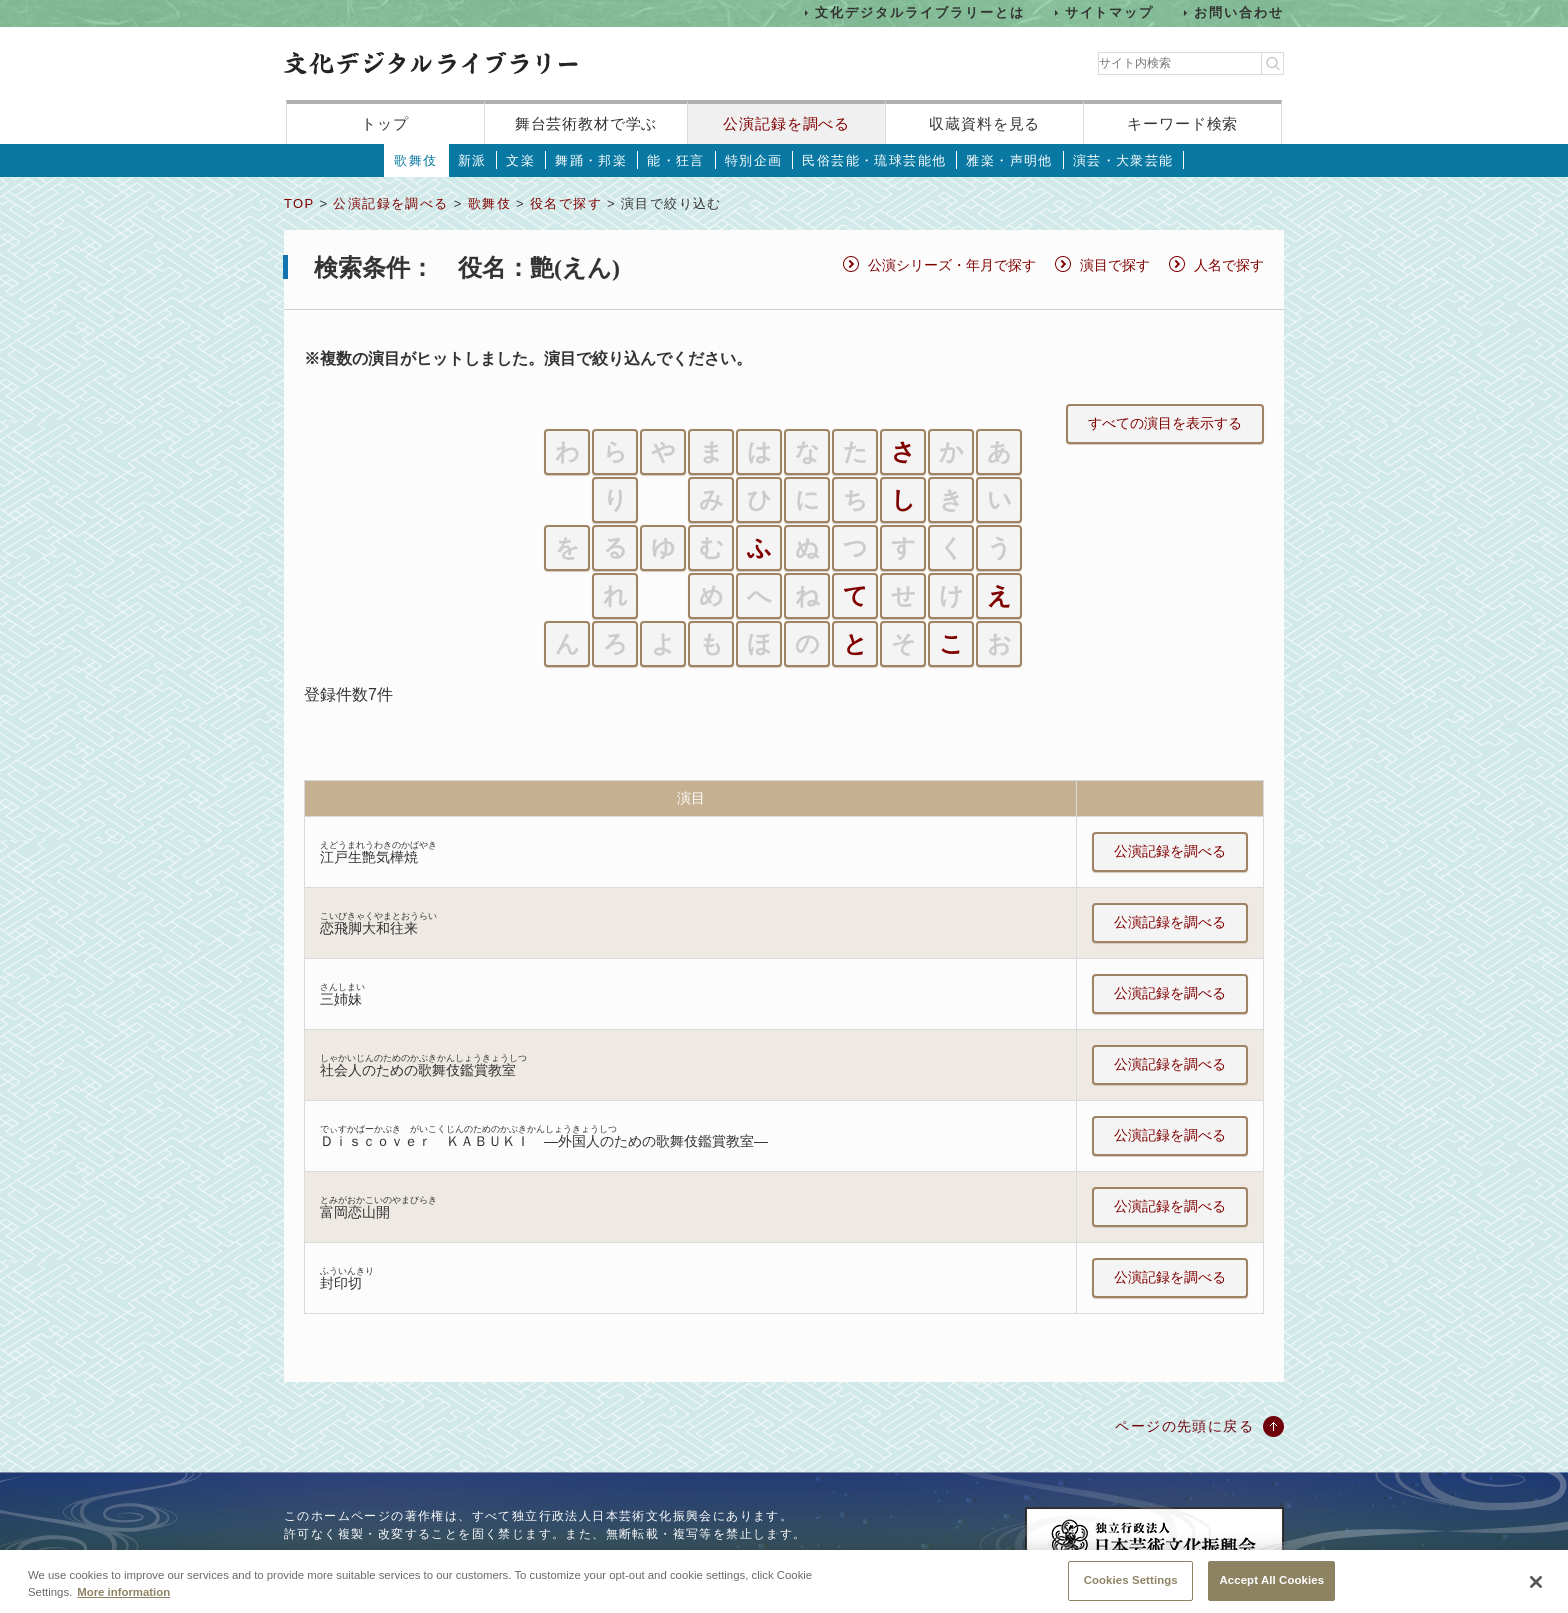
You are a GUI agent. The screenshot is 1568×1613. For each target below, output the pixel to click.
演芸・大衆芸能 (1123, 160)
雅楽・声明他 (1009, 160)
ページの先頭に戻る (1184, 1426)
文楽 (520, 160)
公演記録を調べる (786, 123)
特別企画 (754, 160)
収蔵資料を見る (984, 123)
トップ (385, 123)
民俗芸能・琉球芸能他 (874, 160)
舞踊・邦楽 (591, 160)
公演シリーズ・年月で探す (952, 265)
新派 (472, 160)
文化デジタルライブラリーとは (919, 12)
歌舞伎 (415, 160)
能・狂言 (676, 160)
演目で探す (1115, 265)
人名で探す (1229, 265)
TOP (299, 203)
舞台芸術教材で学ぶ (586, 123)
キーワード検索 (1182, 123)
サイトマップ (1110, 12)
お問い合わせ (1239, 12)
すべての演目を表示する (1165, 423)
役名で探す (566, 203)
